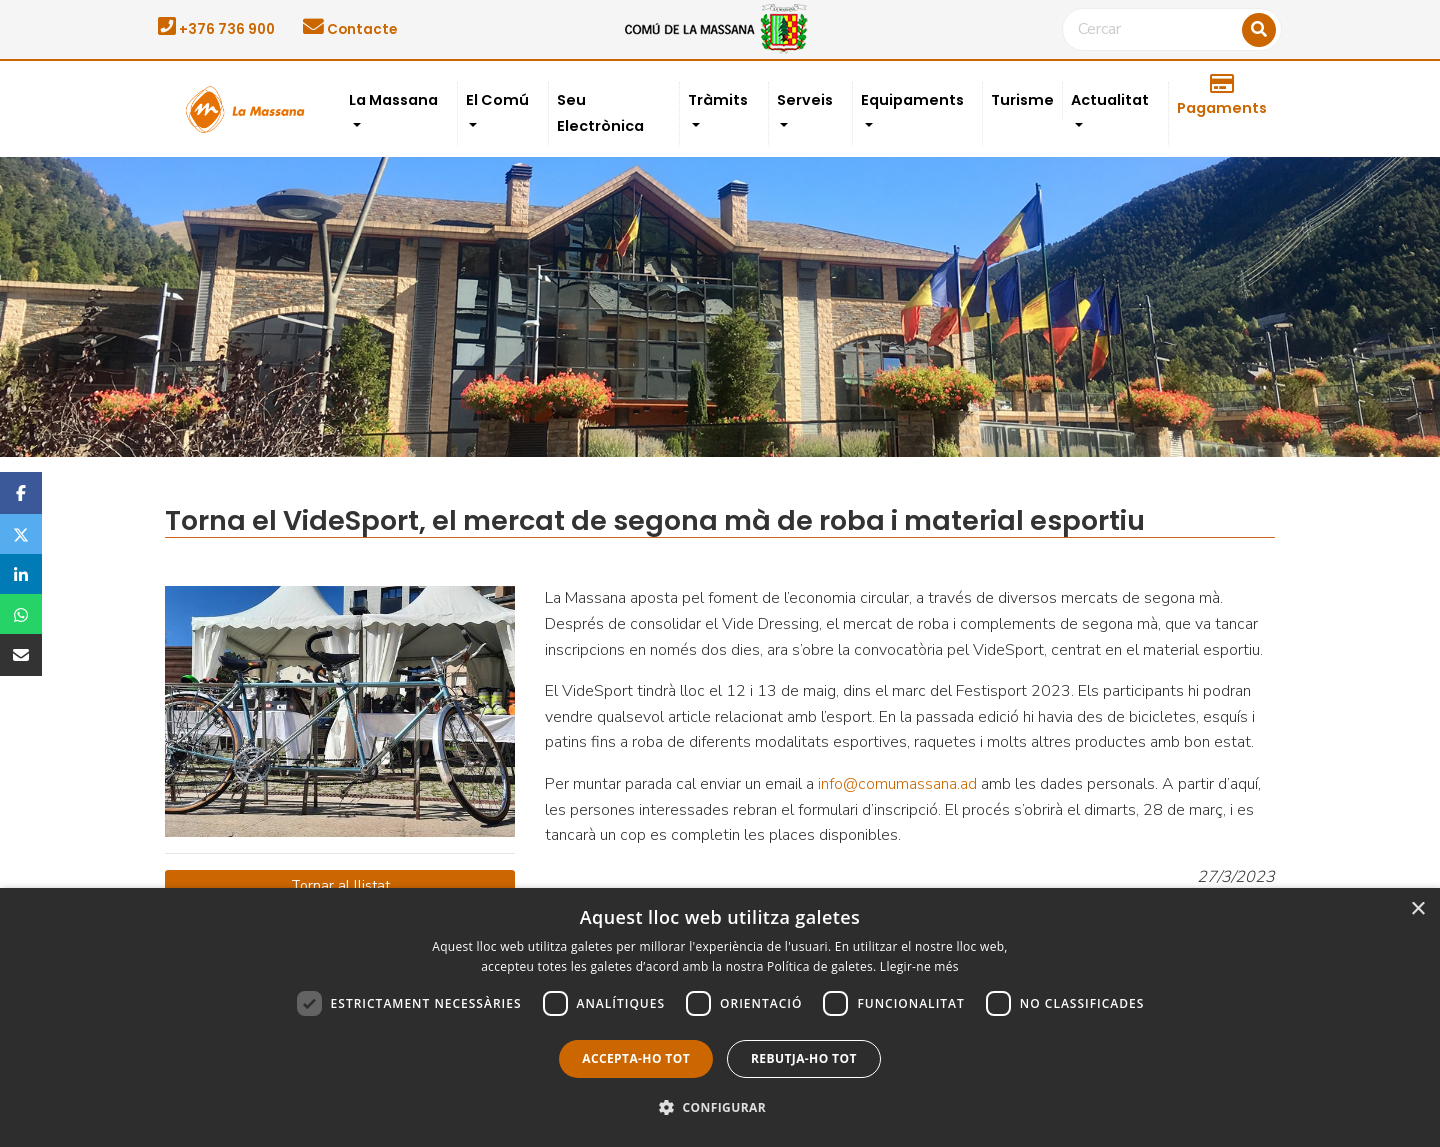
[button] (720, 1108)
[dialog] (720, 1017)
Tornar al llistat (340, 885)
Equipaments (912, 100)
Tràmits (718, 100)
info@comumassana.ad (897, 784)
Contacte (350, 29)
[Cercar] (1172, 30)
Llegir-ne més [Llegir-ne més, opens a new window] (919, 966)
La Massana (393, 100)
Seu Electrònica (600, 113)
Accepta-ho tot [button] (636, 1058)
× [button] (1417, 909)
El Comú (497, 100)
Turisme (1022, 100)
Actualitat (1110, 100)
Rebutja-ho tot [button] (804, 1058)
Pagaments (1222, 96)
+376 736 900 (216, 29)
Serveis (805, 100)
